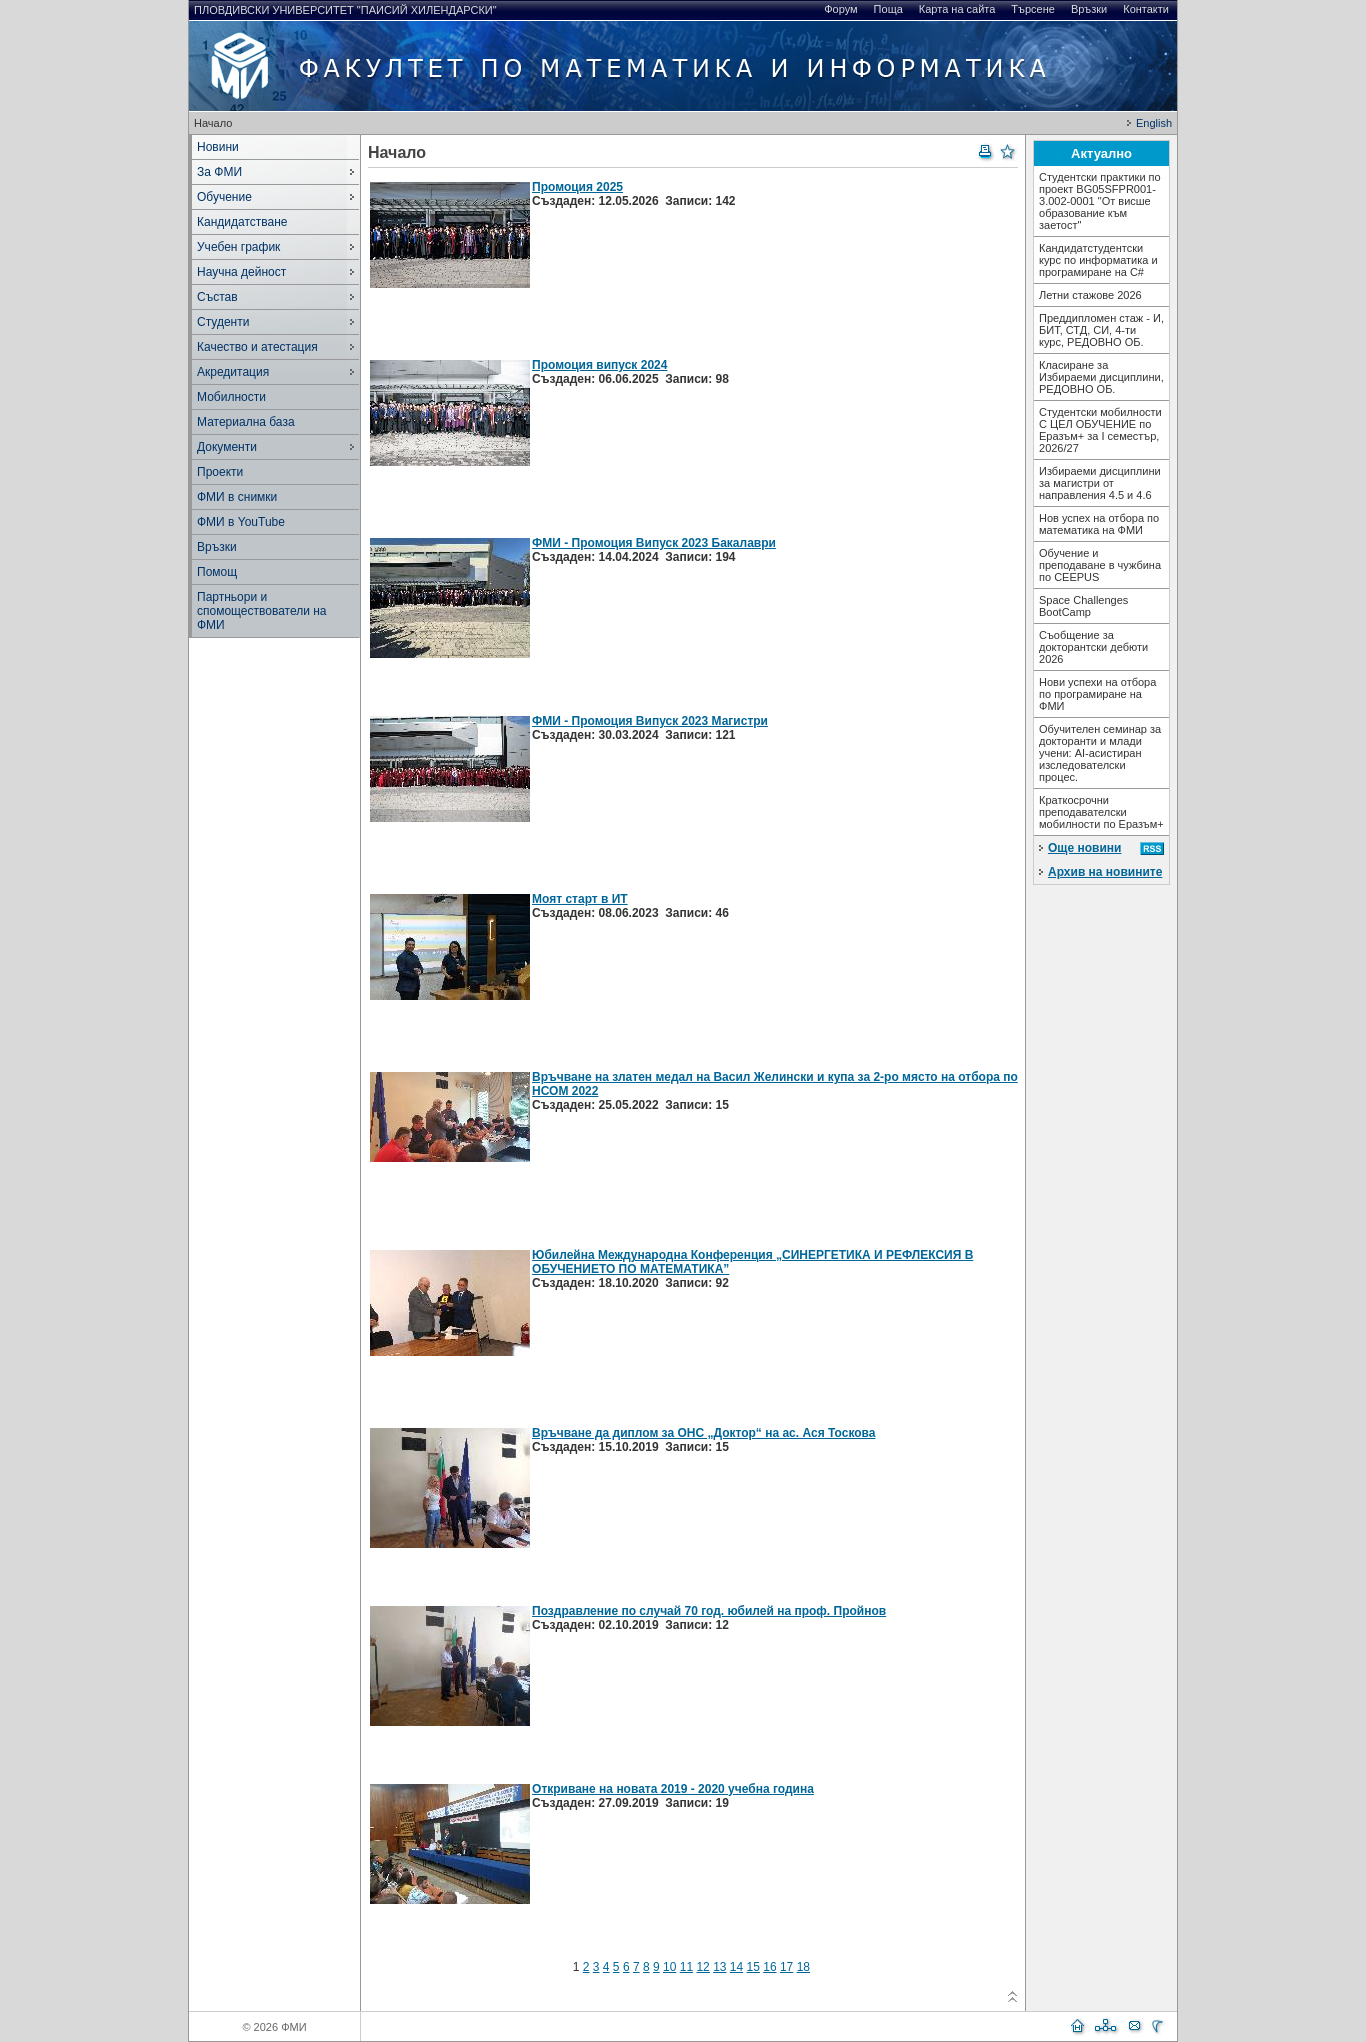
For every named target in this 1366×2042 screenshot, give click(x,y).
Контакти (1146, 9)
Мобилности (231, 397)
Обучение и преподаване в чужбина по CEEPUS (1100, 565)
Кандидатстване (242, 222)
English (1154, 123)
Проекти (220, 472)
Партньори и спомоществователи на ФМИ (262, 611)
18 (803, 1967)
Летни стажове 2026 (1090, 295)
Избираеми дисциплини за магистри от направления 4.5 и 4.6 (1100, 483)
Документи (227, 447)
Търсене (1033, 9)
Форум (840, 9)
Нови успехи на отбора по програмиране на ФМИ (1097, 694)
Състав (217, 297)
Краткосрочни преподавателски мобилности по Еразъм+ (1101, 812)
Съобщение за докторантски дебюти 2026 (1093, 647)
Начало (213, 123)
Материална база (246, 422)
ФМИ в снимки (237, 497)
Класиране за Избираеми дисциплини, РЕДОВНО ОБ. (1101, 377)
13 (719, 1967)
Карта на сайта (957, 9)
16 (769, 1967)
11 (686, 1967)
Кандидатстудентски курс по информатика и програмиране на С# (1098, 260)
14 (736, 1967)
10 (669, 1967)
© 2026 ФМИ (274, 2027)
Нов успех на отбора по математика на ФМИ (1099, 524)
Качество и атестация (257, 347)
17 (786, 1967)
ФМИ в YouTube (241, 522)
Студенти (223, 322)
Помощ (217, 572)
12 (702, 1967)
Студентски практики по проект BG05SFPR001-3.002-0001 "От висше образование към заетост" (1100, 201)
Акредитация (233, 372)
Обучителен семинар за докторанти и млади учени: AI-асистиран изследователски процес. (1100, 753)
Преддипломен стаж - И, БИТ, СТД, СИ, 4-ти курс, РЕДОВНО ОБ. (1101, 330)
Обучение (224, 197)
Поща (888, 9)
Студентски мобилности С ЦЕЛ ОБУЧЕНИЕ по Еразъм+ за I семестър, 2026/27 (1100, 430)
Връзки (1089, 9)
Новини (218, 147)
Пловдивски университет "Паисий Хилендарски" (345, 10)
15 (753, 1967)
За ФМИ (219, 172)
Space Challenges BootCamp (1083, 606)
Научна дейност (241, 272)
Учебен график (238, 247)
